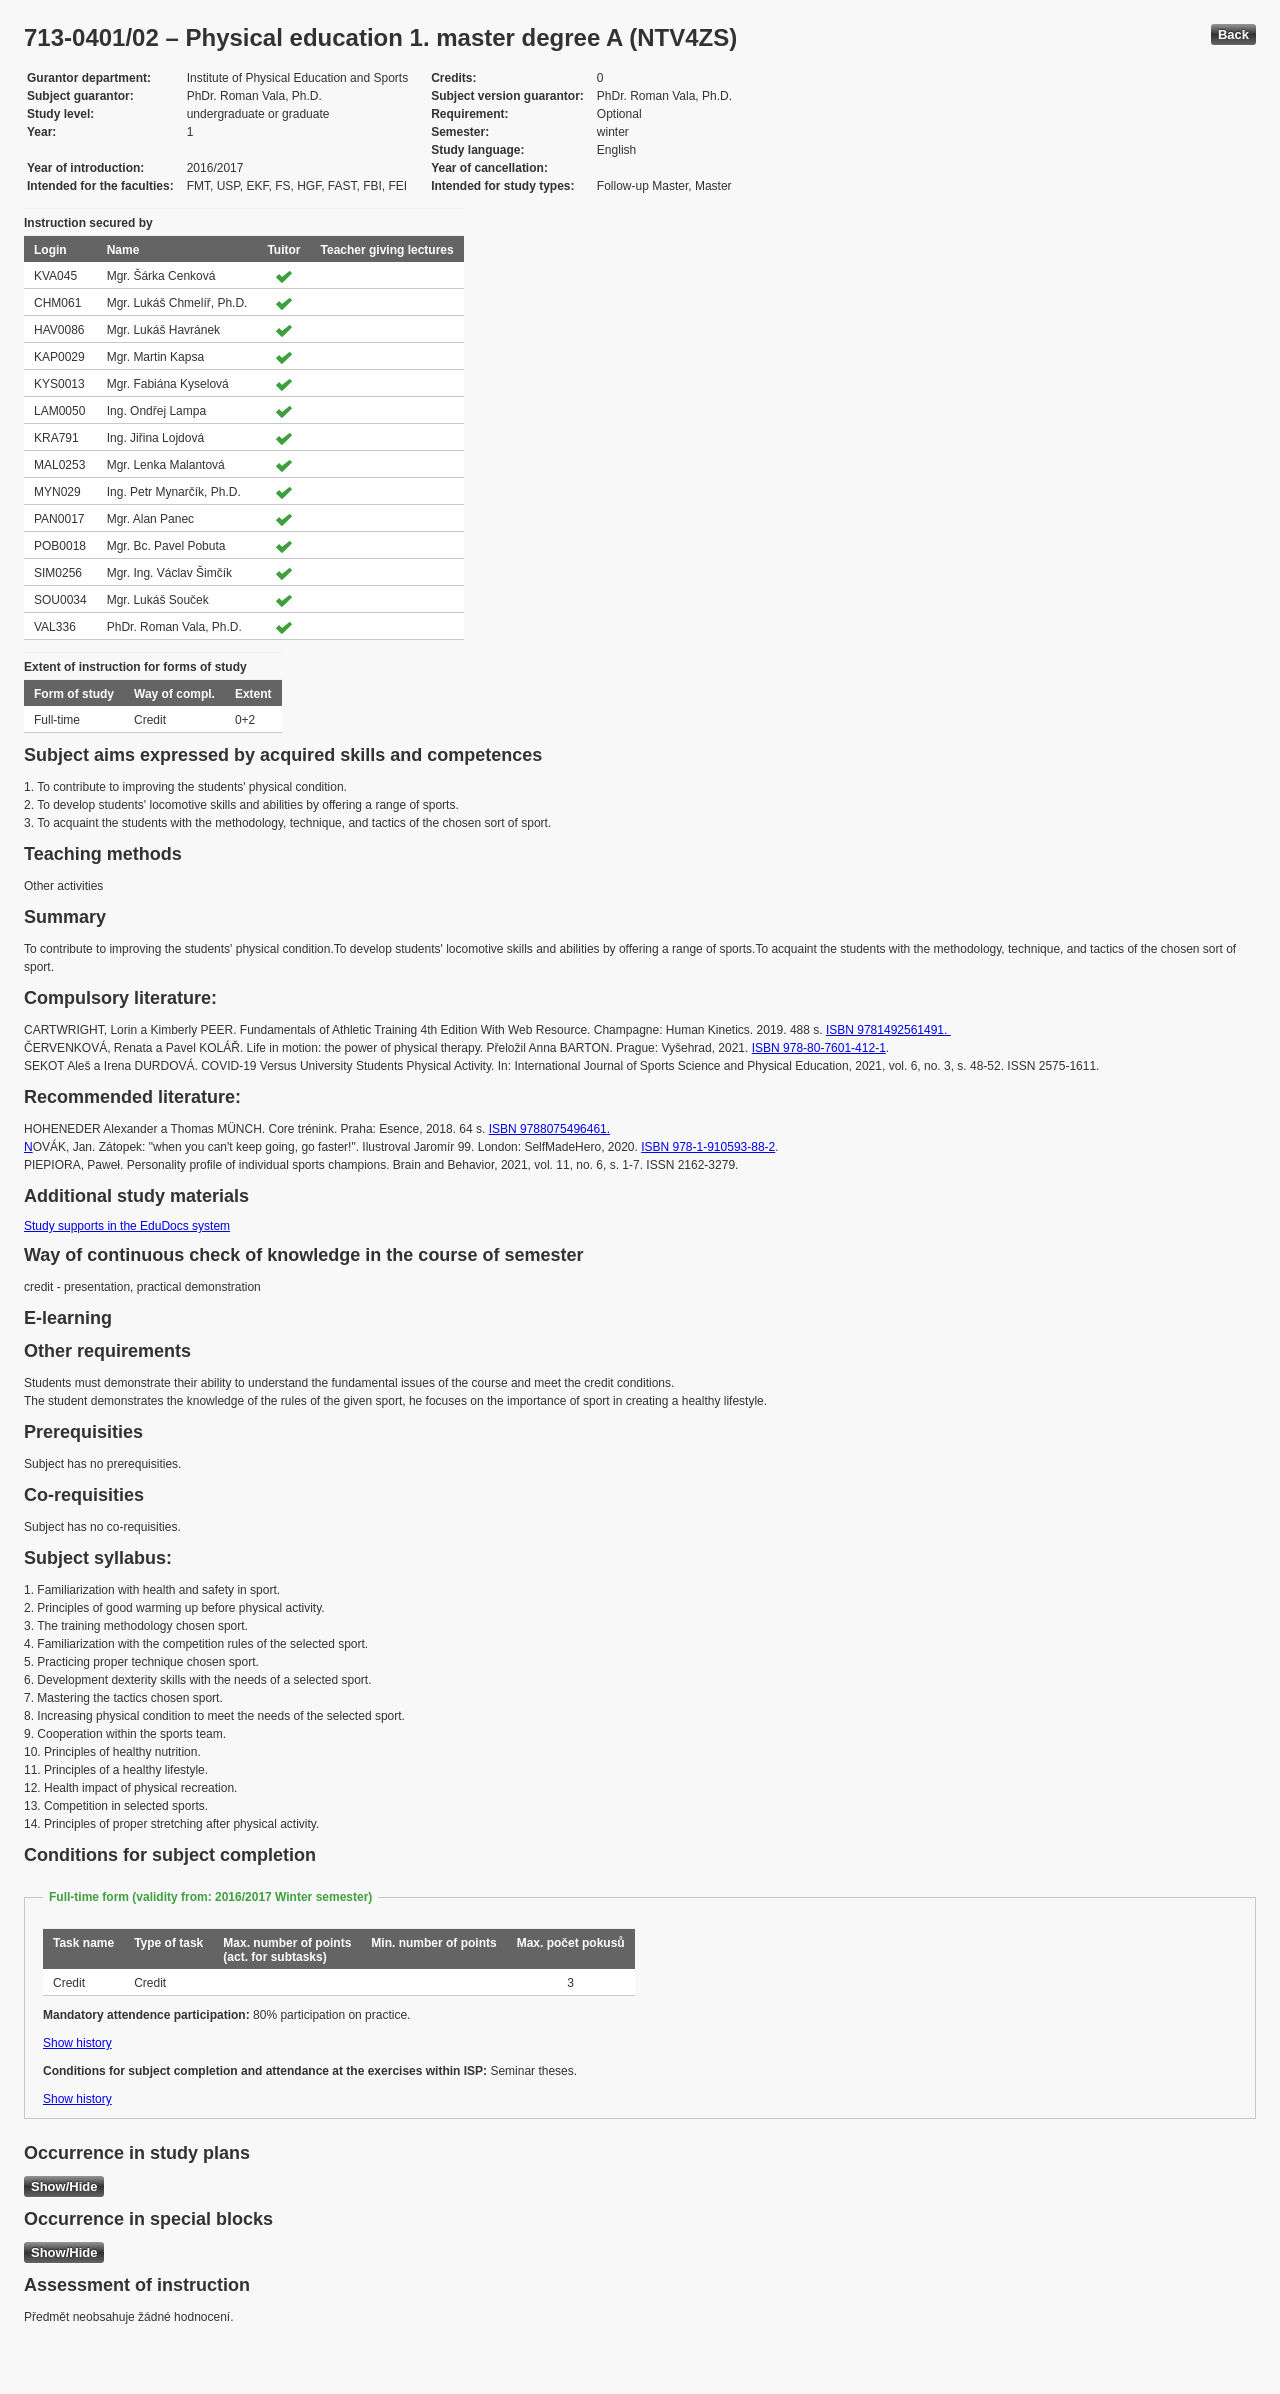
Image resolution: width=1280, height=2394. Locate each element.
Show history (77, 2043)
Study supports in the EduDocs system (127, 1226)
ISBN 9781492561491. (888, 1030)
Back (1233, 34)
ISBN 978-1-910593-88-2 (708, 1147)
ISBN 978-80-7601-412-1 (819, 1048)
